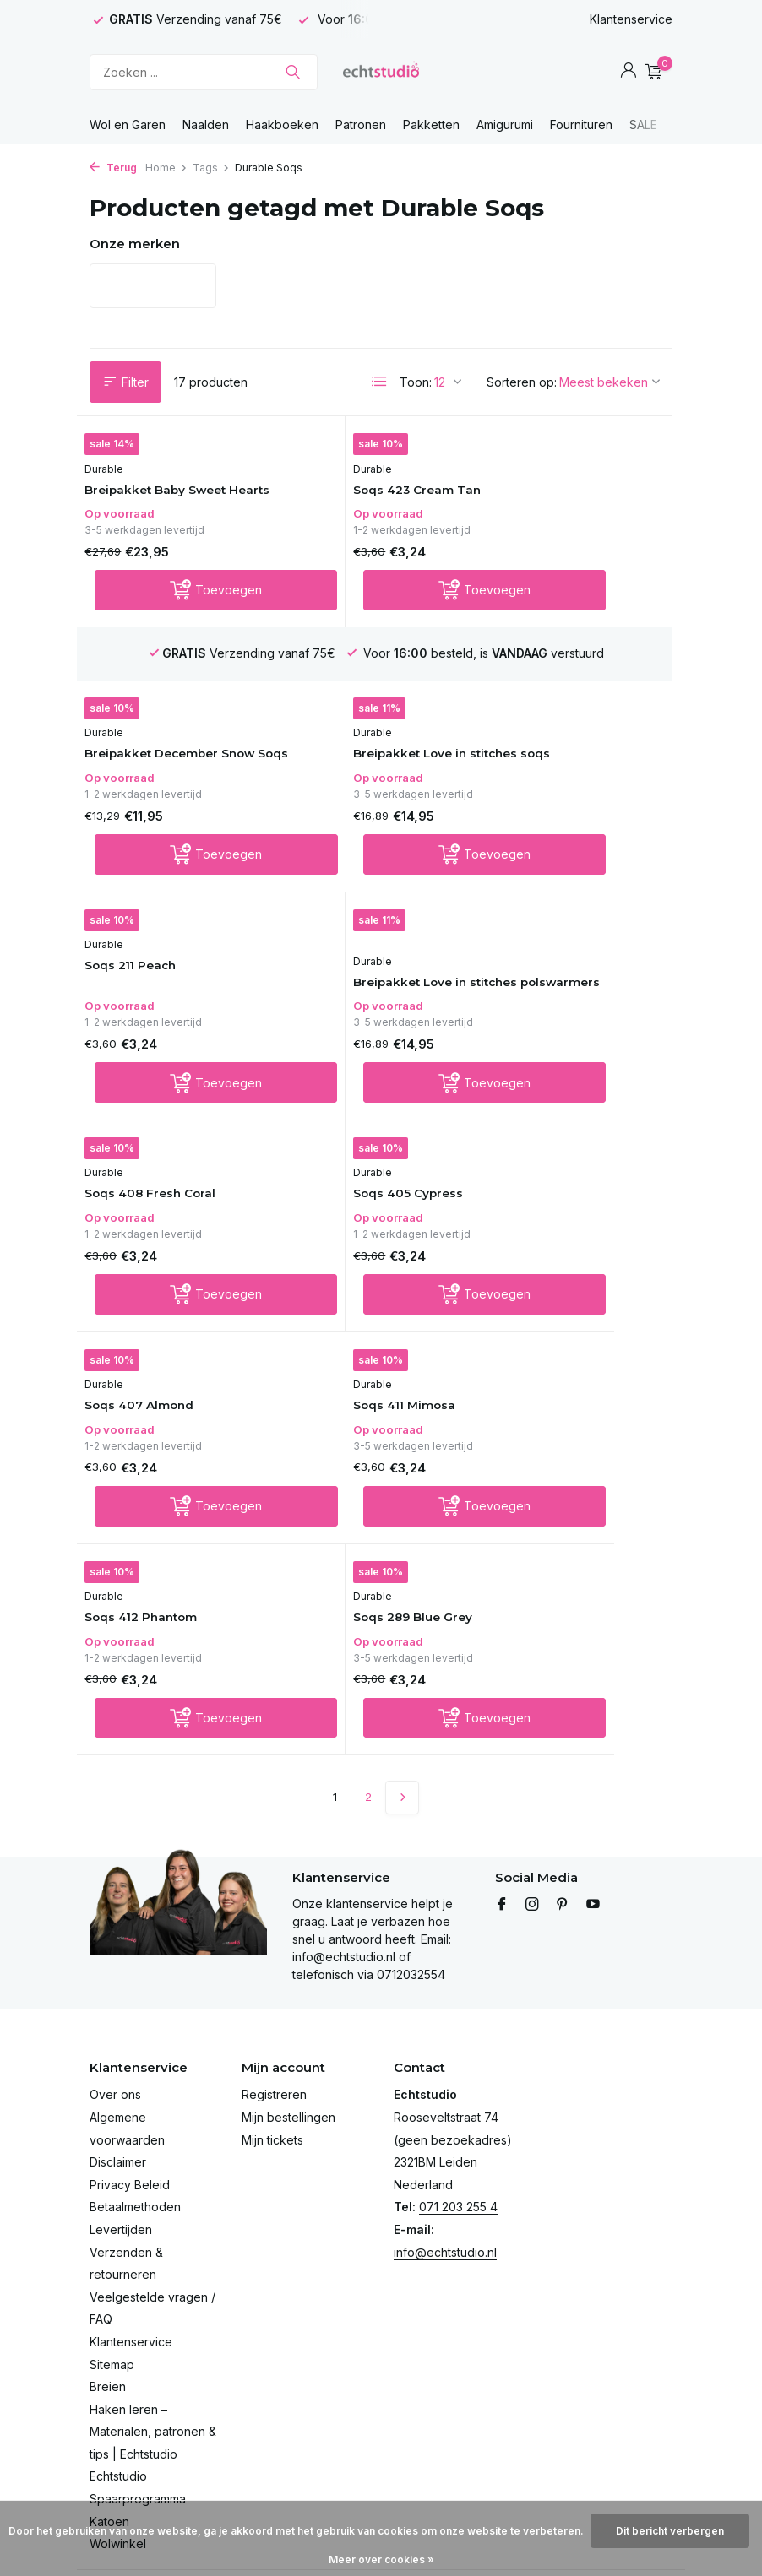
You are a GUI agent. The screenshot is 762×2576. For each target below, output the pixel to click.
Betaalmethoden (135, 2110)
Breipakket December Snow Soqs (563, 515)
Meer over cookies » (381, 2559)
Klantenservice (631, 19)
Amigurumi (504, 124)
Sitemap (112, 2267)
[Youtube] (593, 1808)
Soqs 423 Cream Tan (361, 507)
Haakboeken (282, 124)
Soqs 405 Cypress (351, 1056)
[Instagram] (532, 1808)
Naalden (205, 124)
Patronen (360, 124)
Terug (113, 167)
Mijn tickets (272, 2043)
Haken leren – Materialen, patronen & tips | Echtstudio (153, 2334)
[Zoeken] (204, 72)
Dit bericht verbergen (670, 2530)
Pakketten (431, 124)
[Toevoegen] (181, 626)
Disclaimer (118, 2065)
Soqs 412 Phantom (354, 1271)
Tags (211, 167)
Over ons (115, 1998)
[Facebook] (502, 1808)
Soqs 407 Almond (550, 1040)
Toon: (416, 382)
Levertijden (121, 2132)
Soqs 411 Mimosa (149, 1271)
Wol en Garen (128, 124)
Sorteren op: (522, 382)
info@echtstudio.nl (445, 2155)
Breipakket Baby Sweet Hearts (170, 515)
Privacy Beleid (130, 2087)
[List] (379, 381)
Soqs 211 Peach (342, 792)
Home (166, 167)
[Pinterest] (562, 1808)
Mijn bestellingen (288, 2020)
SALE (643, 124)
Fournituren (581, 124)
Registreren (274, 1998)
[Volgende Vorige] (402, 1471)
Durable (113, 485)
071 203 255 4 (458, 2110)
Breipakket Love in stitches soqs (154, 816)
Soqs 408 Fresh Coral (163, 1056)
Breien (108, 2289)
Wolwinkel (118, 2447)
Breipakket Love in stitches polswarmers (561, 816)
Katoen (109, 2424)
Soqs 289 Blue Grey (555, 1287)
